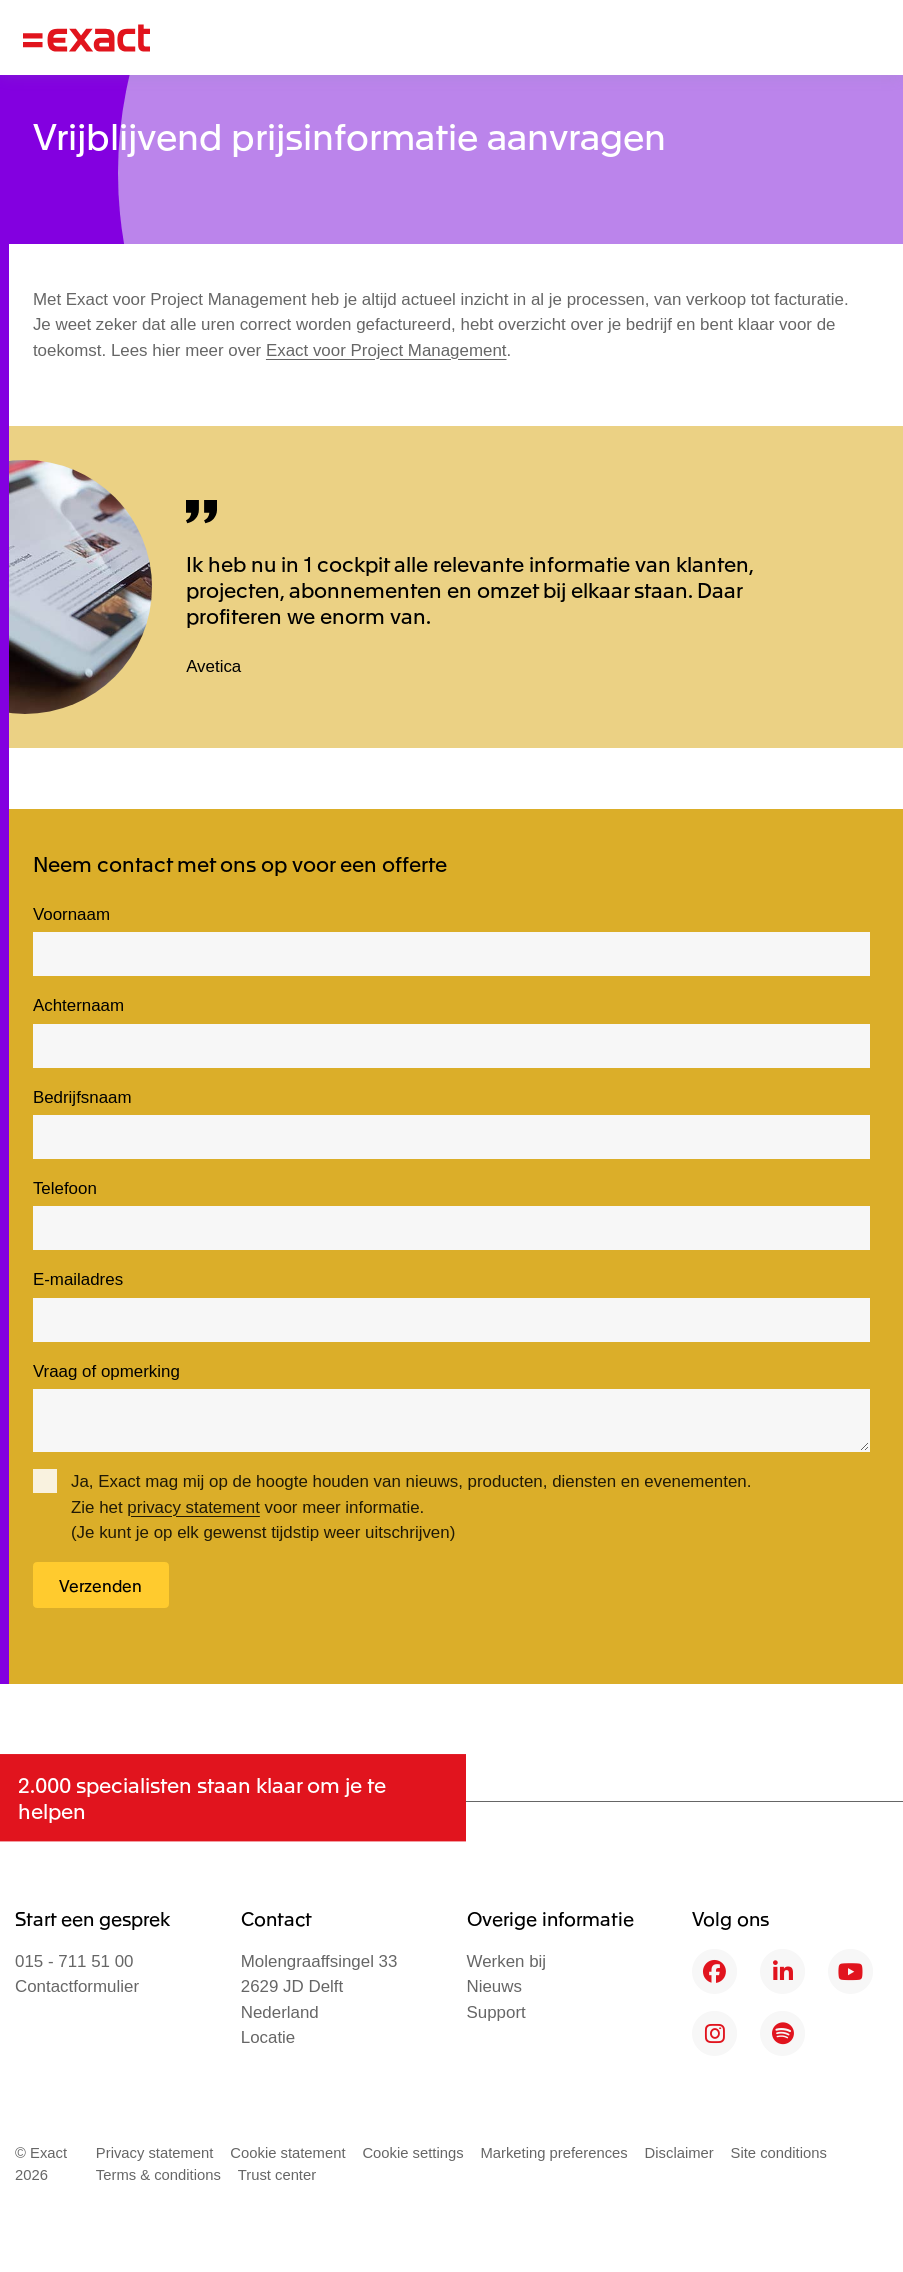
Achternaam (78, 1005)
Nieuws (494, 1986)
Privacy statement (155, 2153)
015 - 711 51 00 (74, 1961)
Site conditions (779, 2153)
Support (496, 2012)
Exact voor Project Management (386, 350)
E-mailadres (78, 1279)
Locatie (268, 2037)
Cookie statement (287, 2153)
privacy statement (193, 1507)
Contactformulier (77, 1986)
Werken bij (507, 1961)
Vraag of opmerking (106, 1371)
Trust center (277, 2175)
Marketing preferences (553, 2153)
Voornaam (71, 914)
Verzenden (100, 1585)
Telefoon (65, 1188)
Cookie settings (412, 2153)
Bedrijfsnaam (82, 1097)
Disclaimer (679, 2153)
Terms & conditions (158, 2175)
